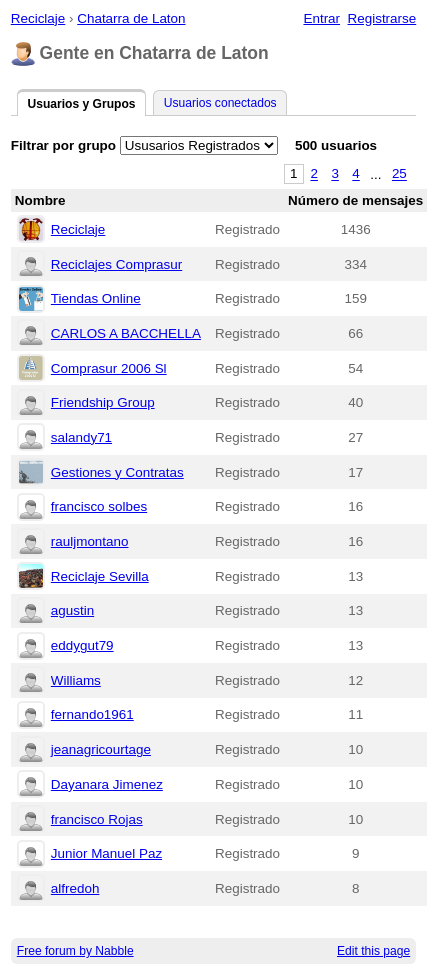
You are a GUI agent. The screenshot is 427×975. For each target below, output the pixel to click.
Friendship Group (103, 402)
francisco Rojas (97, 819)
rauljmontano (90, 541)
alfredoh (75, 888)
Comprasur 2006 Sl (109, 368)
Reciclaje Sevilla (100, 576)
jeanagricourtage (101, 749)
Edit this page (373, 951)
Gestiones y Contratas (117, 472)
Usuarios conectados (220, 103)
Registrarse (382, 18)
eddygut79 (82, 645)
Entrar (321, 18)
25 (399, 174)
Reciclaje (38, 18)
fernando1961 (92, 714)
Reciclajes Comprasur (116, 264)
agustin (72, 610)
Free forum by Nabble (75, 951)
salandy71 (81, 437)
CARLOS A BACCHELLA (126, 333)
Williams (76, 680)
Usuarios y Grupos (81, 104)
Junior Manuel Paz (106, 853)
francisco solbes (99, 506)
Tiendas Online (96, 298)
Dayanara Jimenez (107, 784)
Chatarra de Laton (131, 18)
